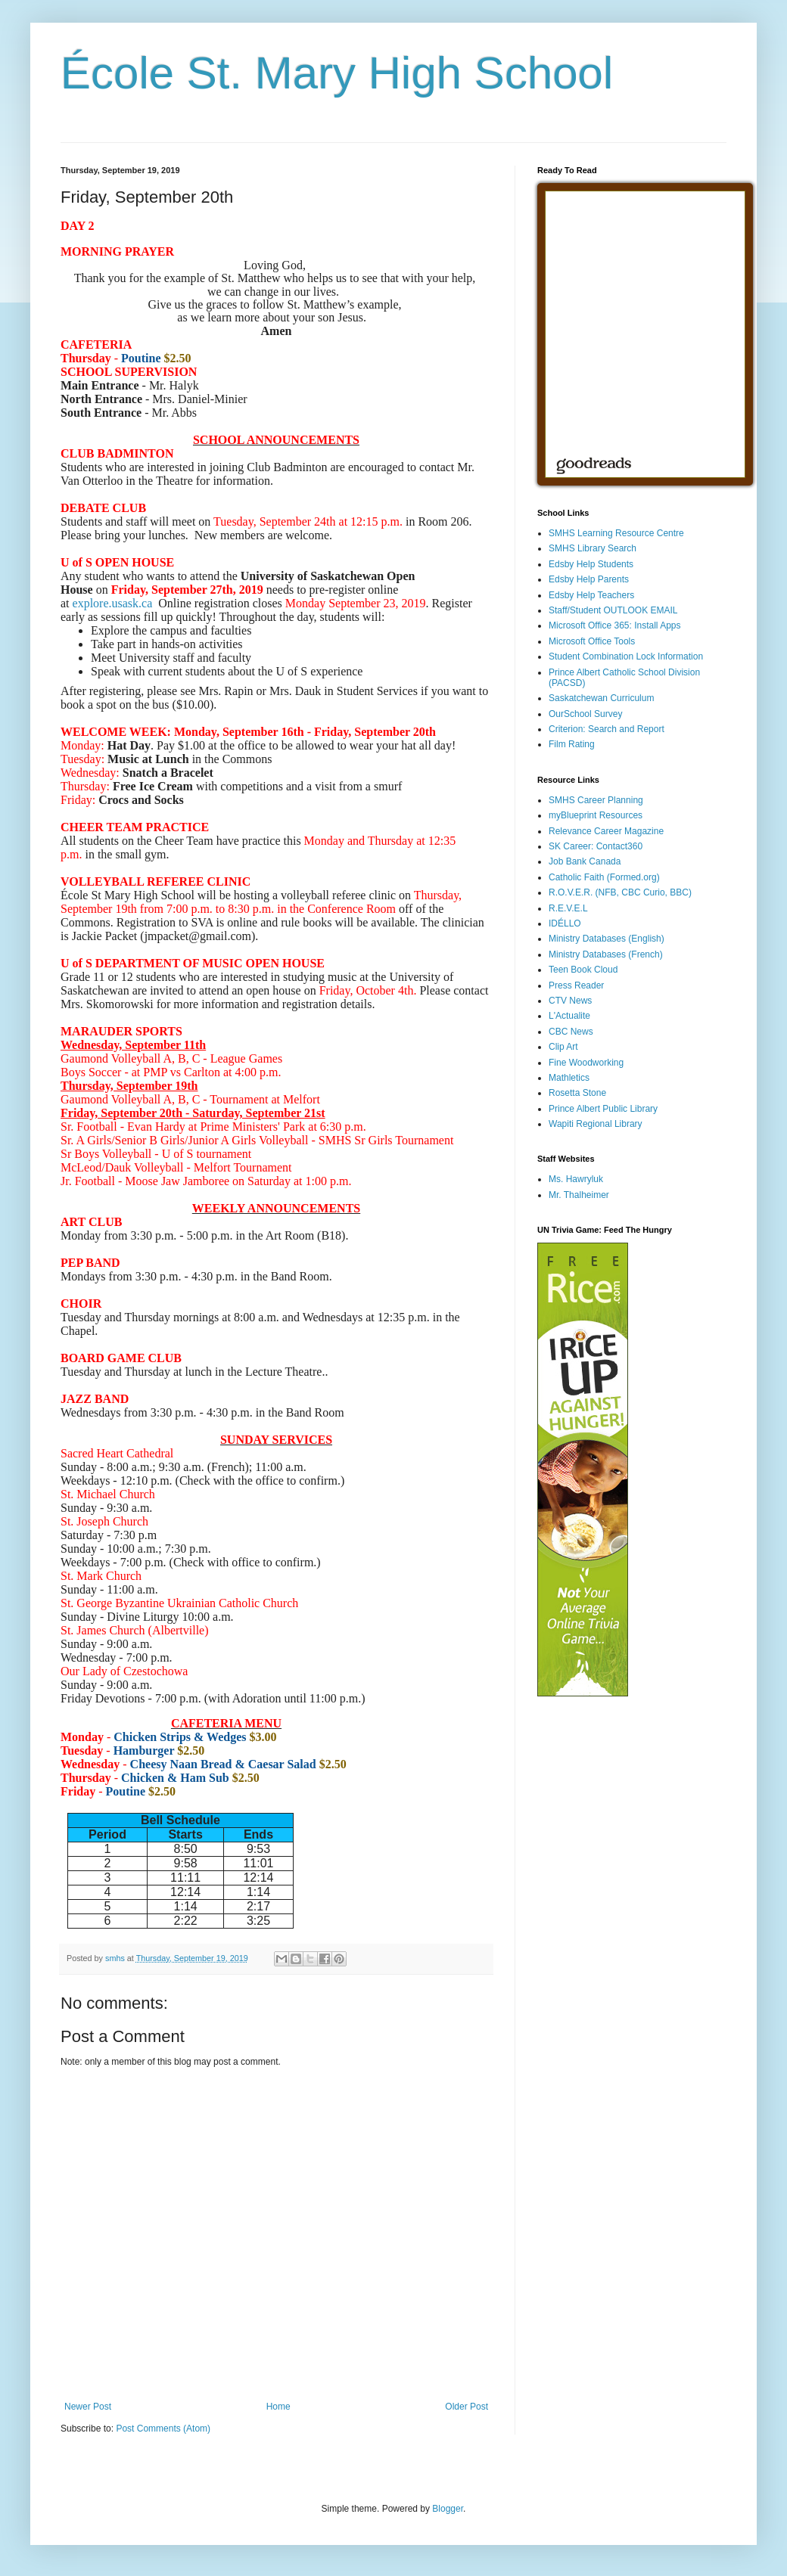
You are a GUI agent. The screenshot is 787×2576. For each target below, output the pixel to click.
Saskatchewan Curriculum (601, 698)
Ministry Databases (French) (606, 954)
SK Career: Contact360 (595, 846)
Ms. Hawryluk (576, 1179)
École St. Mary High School (337, 73)
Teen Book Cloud (583, 969)
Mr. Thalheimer (579, 1195)
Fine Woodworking (586, 1062)
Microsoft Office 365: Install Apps (615, 625)
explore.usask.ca (113, 603)
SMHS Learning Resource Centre (616, 533)
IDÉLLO (565, 923)
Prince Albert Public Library (603, 1108)
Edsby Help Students (591, 564)
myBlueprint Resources (595, 815)
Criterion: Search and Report (606, 729)
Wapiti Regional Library (595, 1124)
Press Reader (576, 985)
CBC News (571, 1031)
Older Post (466, 2406)
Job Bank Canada (585, 861)
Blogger (447, 2508)
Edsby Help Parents (589, 579)
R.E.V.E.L (568, 908)
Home (278, 2406)
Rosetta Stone (577, 1093)
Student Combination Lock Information (626, 656)
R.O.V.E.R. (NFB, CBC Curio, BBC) (620, 892)
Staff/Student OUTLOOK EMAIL (613, 610)
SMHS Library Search (592, 548)
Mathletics (569, 1077)
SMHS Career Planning (596, 800)
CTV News (570, 1000)
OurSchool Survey (585, 714)
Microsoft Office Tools (592, 641)
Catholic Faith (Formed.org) (604, 877)
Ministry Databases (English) (606, 938)
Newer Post (87, 2406)
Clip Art (563, 1046)
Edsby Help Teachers (591, 595)
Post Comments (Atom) (163, 2428)
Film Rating (572, 744)
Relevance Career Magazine (606, 831)
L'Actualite (569, 1015)
